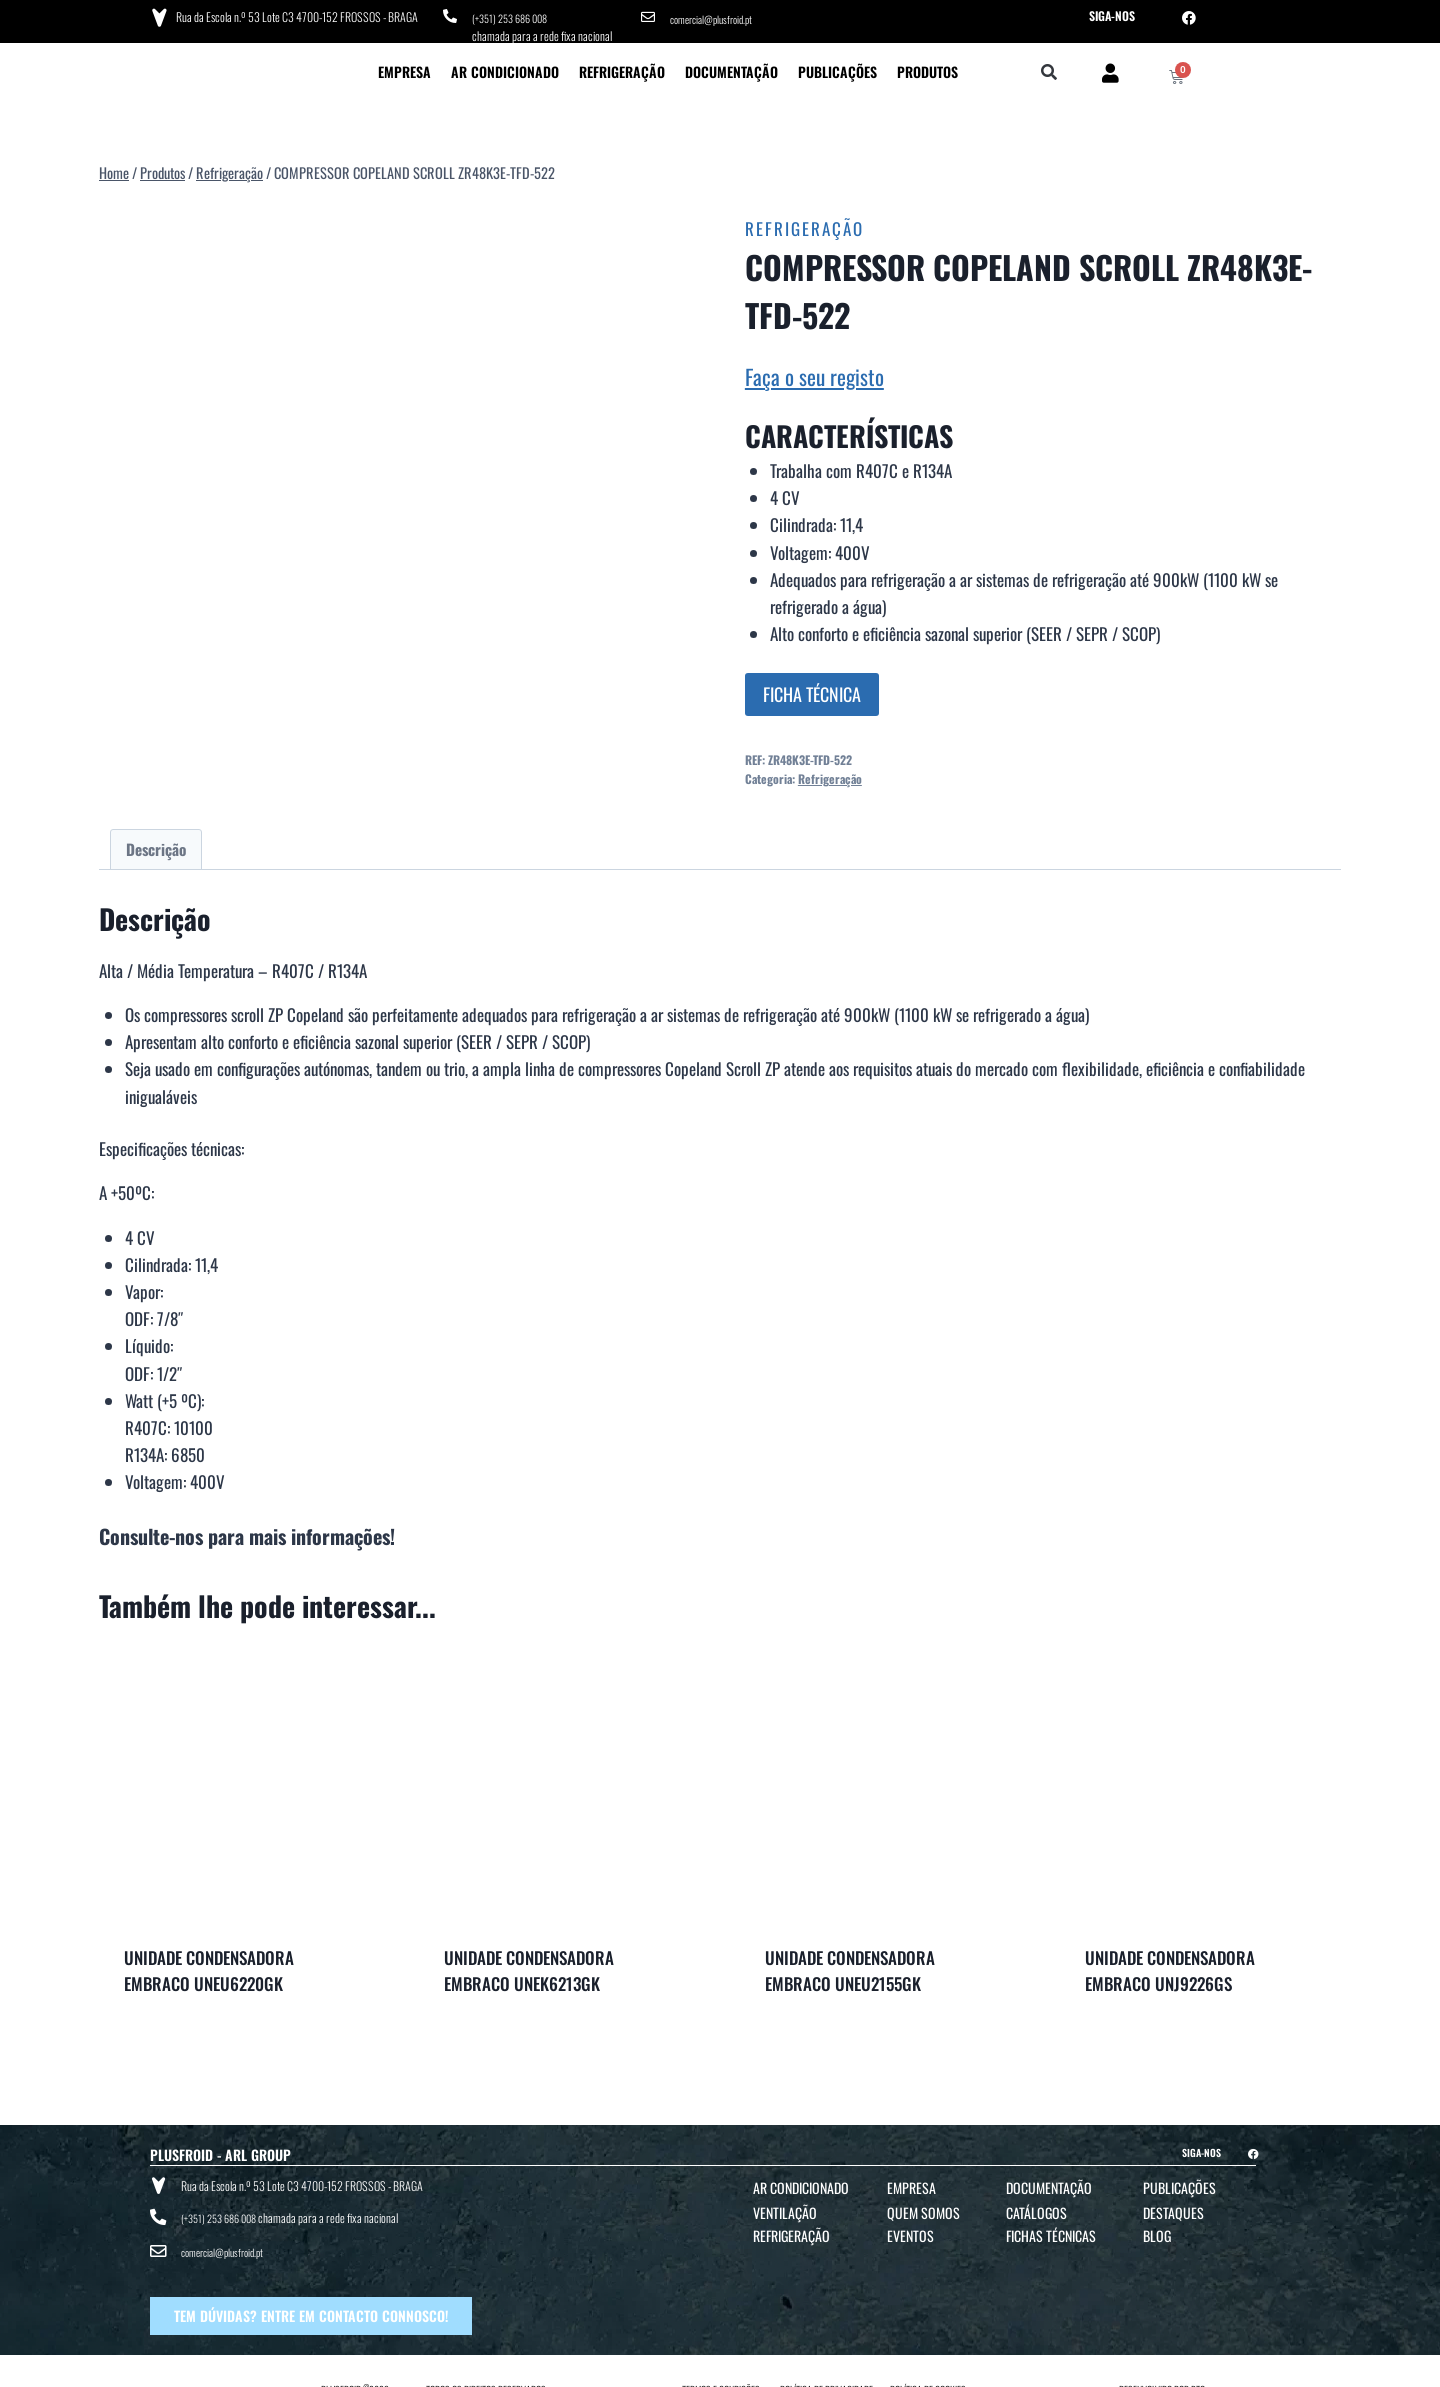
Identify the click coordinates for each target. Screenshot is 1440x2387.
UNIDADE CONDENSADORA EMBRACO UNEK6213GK (529, 1965)
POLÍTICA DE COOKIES (928, 2368)
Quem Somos (923, 2207)
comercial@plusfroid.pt (718, 15)
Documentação (731, 65)
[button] (1049, 67)
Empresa (404, 65)
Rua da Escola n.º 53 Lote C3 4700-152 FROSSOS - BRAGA (293, 14)
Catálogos (1036, 2207)
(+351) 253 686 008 (515, 15)
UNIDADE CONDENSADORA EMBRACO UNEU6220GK (209, 1965)
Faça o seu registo (814, 370)
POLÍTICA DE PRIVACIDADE (826, 2368)
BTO (1198, 2368)
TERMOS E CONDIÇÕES (721, 2368)
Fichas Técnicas (1051, 2230)
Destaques (1173, 2207)
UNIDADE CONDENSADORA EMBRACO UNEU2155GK (850, 1965)
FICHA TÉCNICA (812, 688)
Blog (1157, 2230)
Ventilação (785, 2207)
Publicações (837, 65)
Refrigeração (622, 65)
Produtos (927, 65)
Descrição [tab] (156, 843)
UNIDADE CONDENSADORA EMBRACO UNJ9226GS (1170, 1965)
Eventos (910, 2230)
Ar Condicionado (505, 65)
